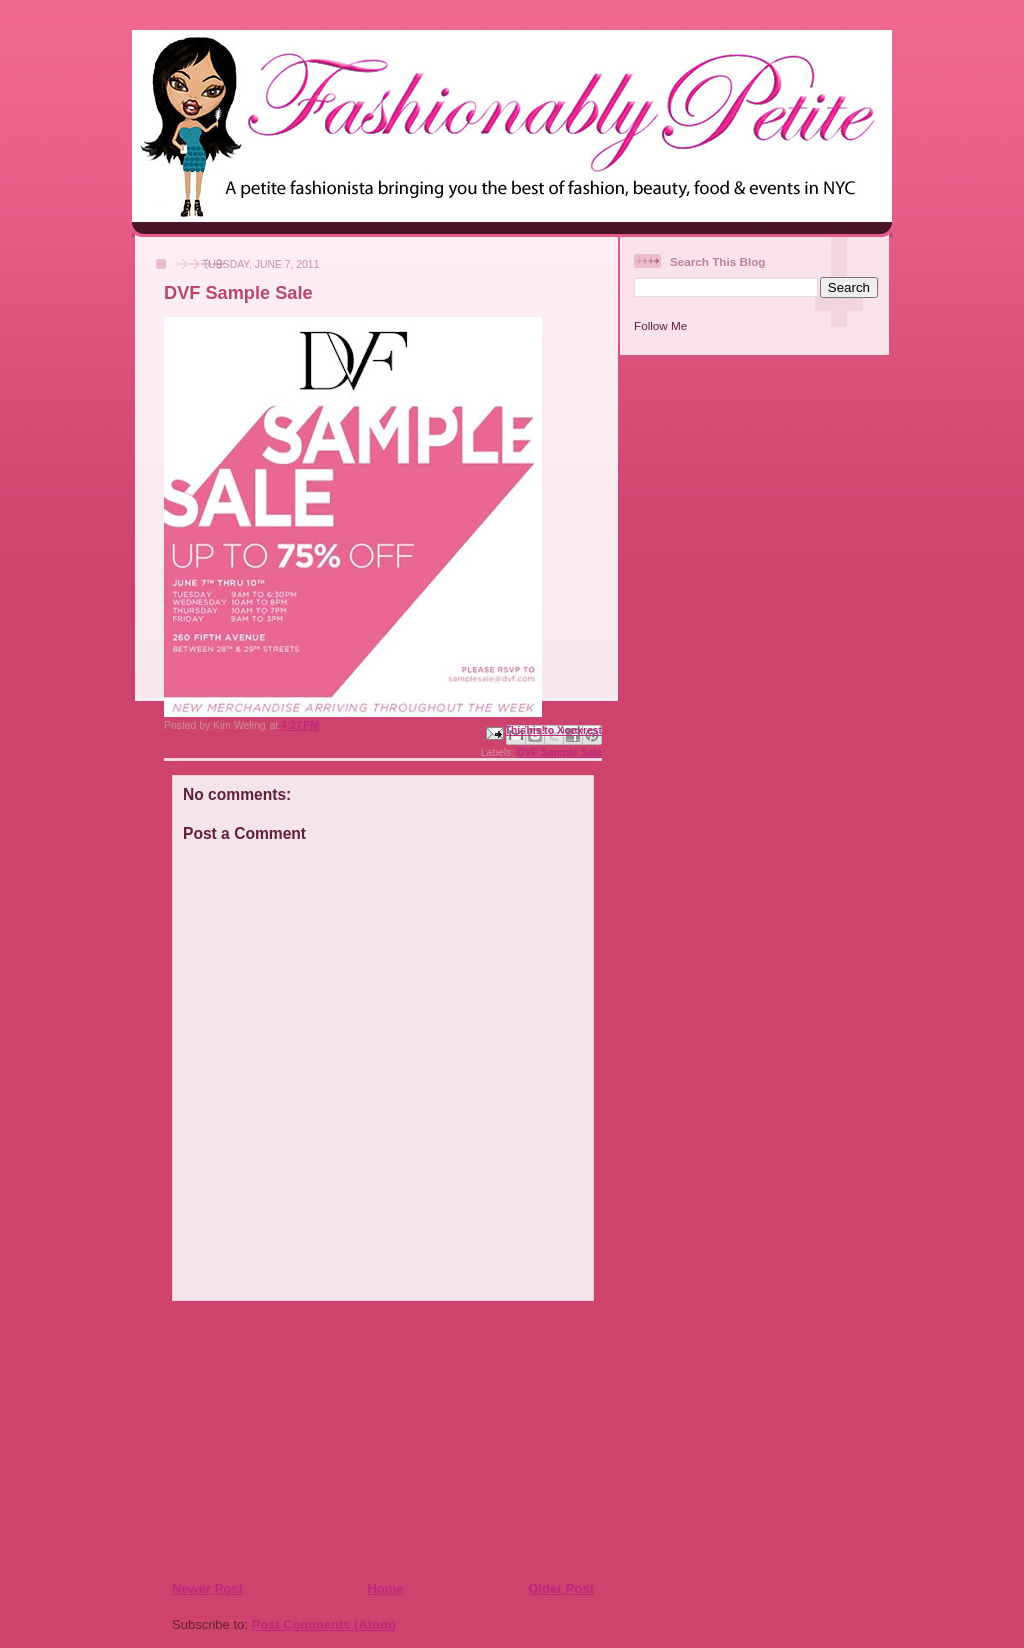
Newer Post (207, 1588)
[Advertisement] (293, 1440)
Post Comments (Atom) (324, 1624)
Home (385, 1588)
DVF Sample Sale (559, 752)
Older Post (561, 1588)
